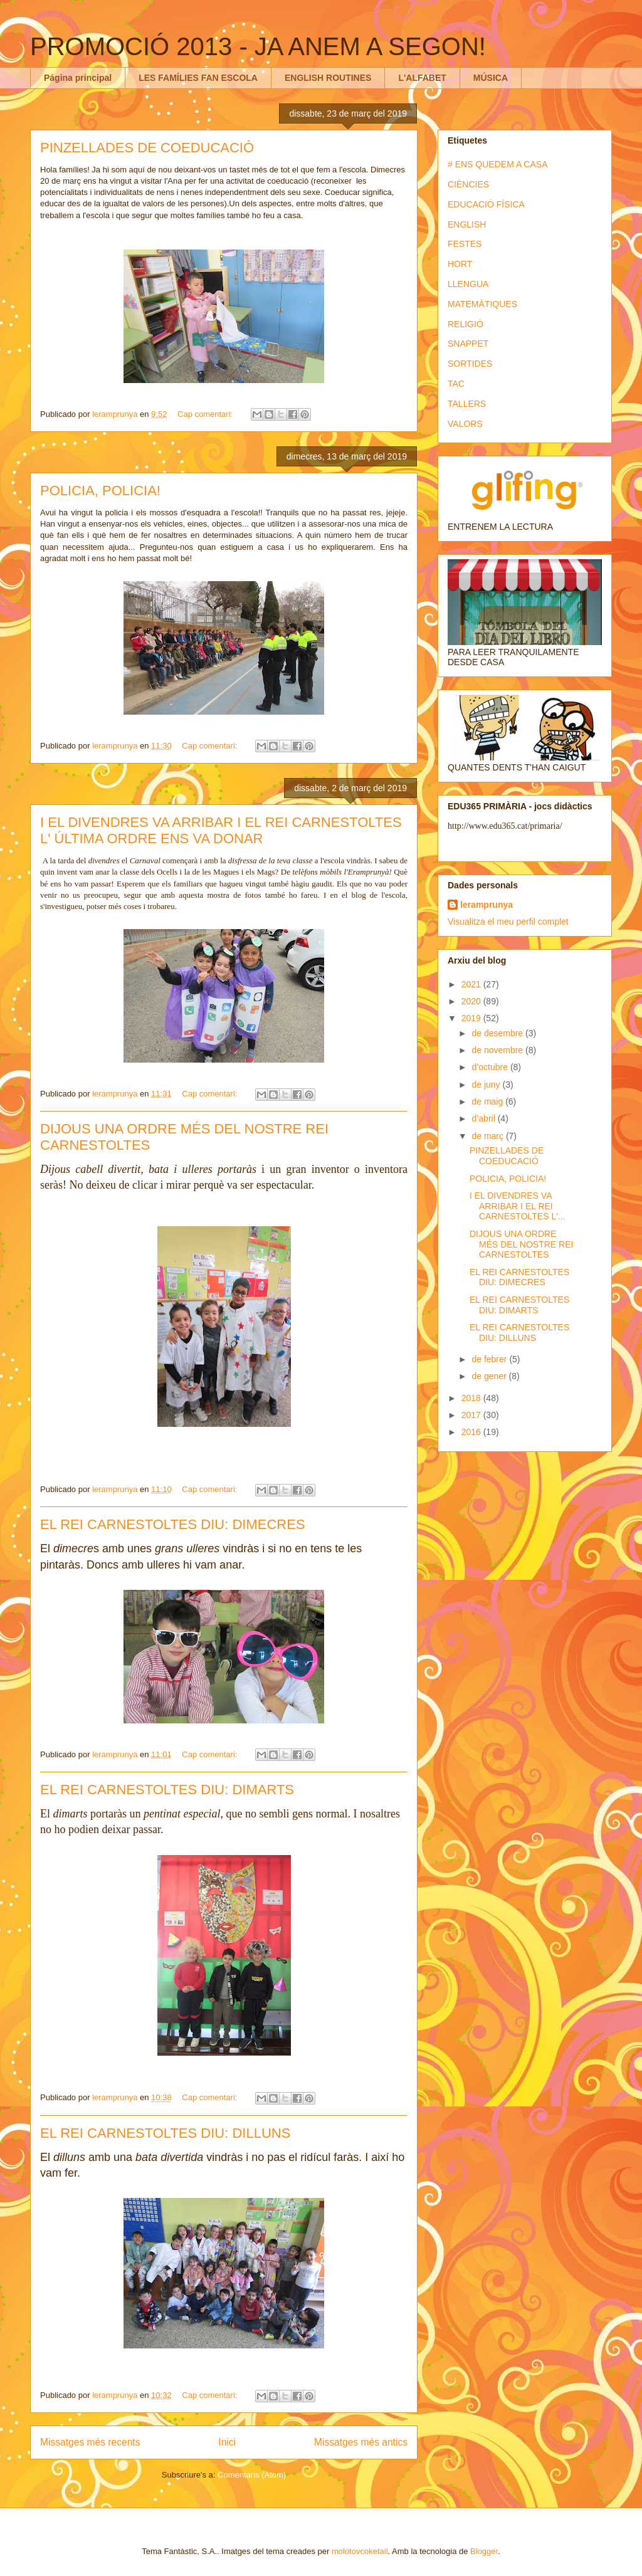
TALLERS (467, 404)
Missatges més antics (361, 2442)
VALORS (465, 424)
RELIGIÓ (465, 324)
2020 (472, 1001)
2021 (472, 984)
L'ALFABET (422, 78)
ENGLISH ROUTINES (328, 78)
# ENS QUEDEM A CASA (498, 164)
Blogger (484, 2551)
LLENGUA (468, 284)
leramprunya (486, 905)
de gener (489, 1376)
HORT (460, 264)
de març (488, 1136)
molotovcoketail (360, 2551)
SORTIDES (470, 364)
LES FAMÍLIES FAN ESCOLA (198, 78)
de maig (488, 1101)
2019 (472, 1018)
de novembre (498, 1050)
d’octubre (490, 1067)
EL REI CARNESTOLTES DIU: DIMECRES (172, 1524)
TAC (456, 384)
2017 (472, 1415)
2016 (472, 1432)
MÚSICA (490, 78)
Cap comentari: (206, 414)
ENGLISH (467, 224)
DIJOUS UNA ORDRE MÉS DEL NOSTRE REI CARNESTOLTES (521, 1244)
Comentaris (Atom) (252, 2474)
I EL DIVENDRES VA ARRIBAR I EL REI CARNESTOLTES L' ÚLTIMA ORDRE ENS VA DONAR (221, 830)
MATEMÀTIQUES (482, 304)
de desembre (498, 1033)
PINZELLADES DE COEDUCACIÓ (147, 147)
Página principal (78, 78)
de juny (486, 1085)
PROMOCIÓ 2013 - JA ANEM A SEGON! (258, 46)
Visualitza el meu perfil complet (508, 922)
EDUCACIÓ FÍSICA (486, 204)
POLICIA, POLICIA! (100, 490)
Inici (227, 2442)
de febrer (490, 1359)
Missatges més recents (90, 2442)
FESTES (465, 244)
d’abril (484, 1118)
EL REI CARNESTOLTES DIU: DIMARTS (167, 1789)
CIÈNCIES (468, 184)
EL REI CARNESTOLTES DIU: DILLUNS (165, 2133)
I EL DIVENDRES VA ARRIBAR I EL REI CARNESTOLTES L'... (518, 1206)
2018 (472, 1398)
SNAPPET (468, 344)
